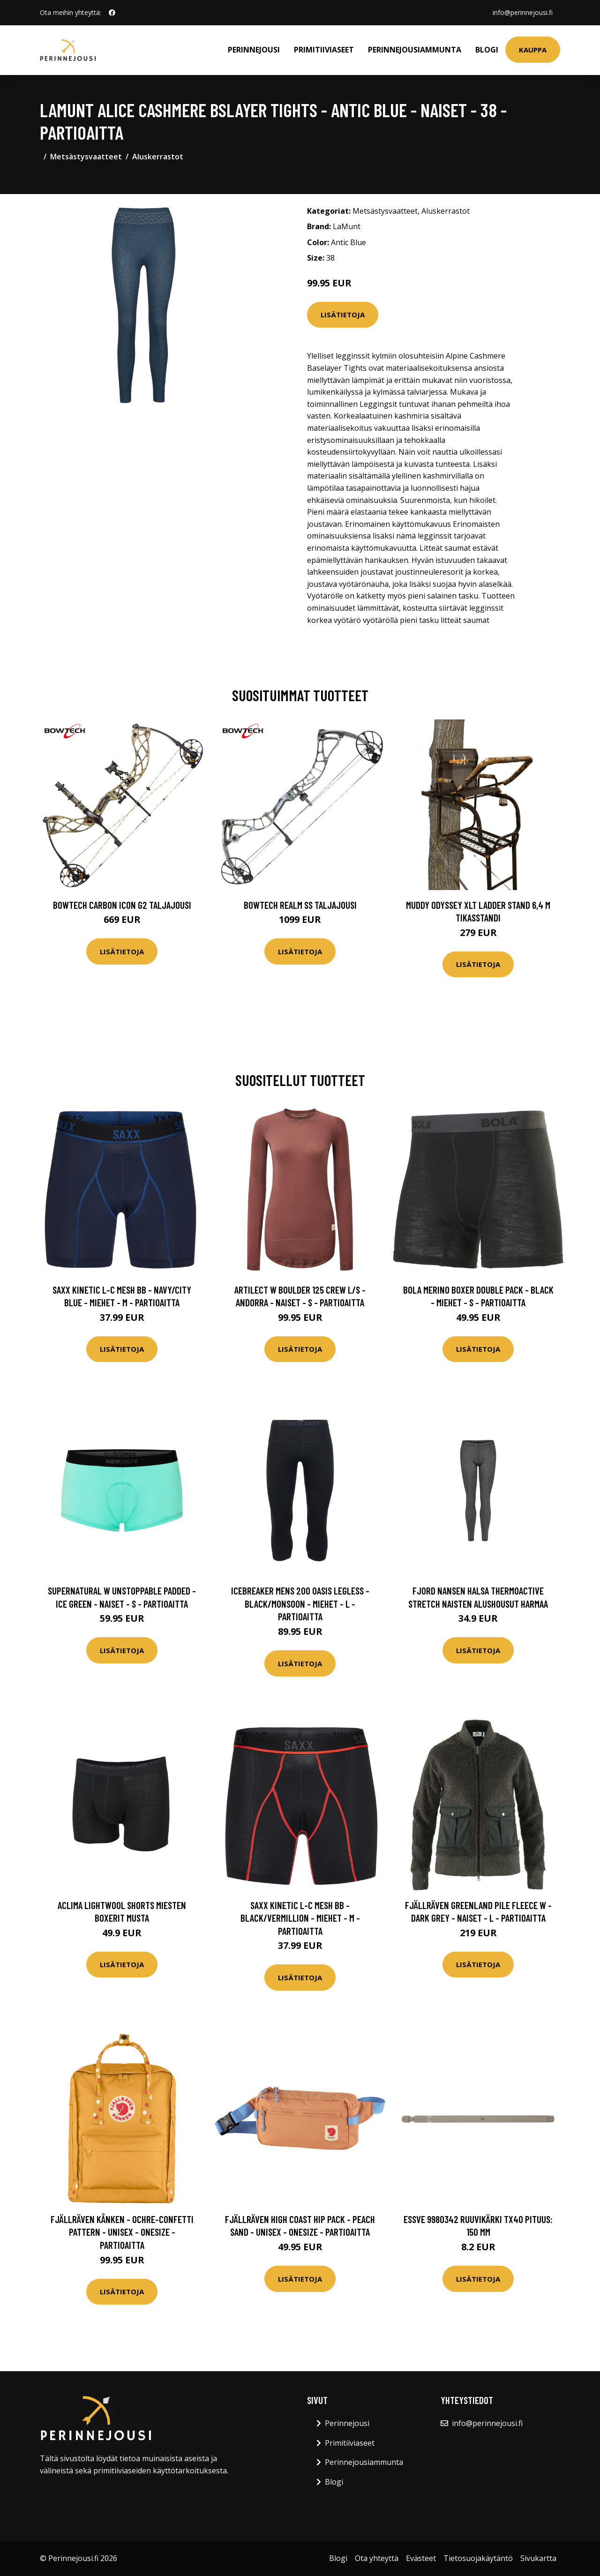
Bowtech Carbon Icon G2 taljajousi (122, 905)
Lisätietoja (343, 314)
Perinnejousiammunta (414, 50)
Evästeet (421, 2558)
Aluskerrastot (157, 156)
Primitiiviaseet (324, 50)
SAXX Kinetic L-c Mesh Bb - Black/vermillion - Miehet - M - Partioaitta (300, 1918)
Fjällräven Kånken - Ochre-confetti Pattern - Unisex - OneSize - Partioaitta (122, 2232)
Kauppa (533, 49)
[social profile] (112, 13)
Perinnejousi (254, 50)
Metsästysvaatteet (86, 156)
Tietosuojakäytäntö (478, 2558)
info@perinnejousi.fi (523, 12)
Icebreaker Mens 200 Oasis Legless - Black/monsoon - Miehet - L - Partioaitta (300, 1603)
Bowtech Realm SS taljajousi (300, 905)
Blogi (486, 50)
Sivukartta (538, 2558)
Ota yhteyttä (376, 2558)
